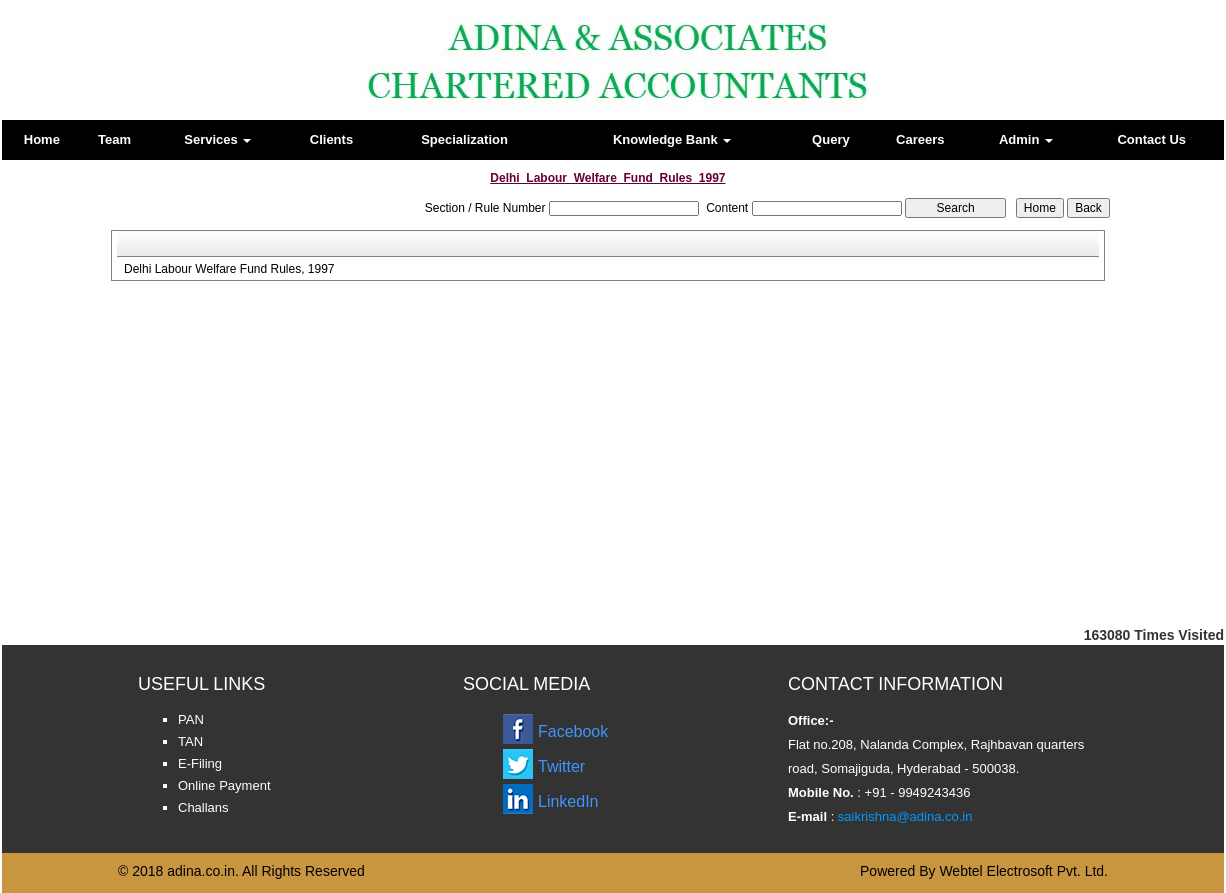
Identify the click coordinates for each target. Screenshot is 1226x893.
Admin (1026, 139)
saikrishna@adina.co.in (903, 816)
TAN (190, 741)
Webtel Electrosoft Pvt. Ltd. (1023, 871)
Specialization (464, 139)
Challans (203, 807)
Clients (331, 139)
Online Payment (224, 785)
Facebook (573, 731)
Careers (920, 139)
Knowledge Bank (672, 139)
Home (42, 139)
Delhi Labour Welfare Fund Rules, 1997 (229, 269)
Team (114, 139)
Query (831, 139)
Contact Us (1151, 139)
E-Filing (200, 763)
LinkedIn (568, 801)
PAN (191, 719)
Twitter (561, 766)
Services (217, 139)
